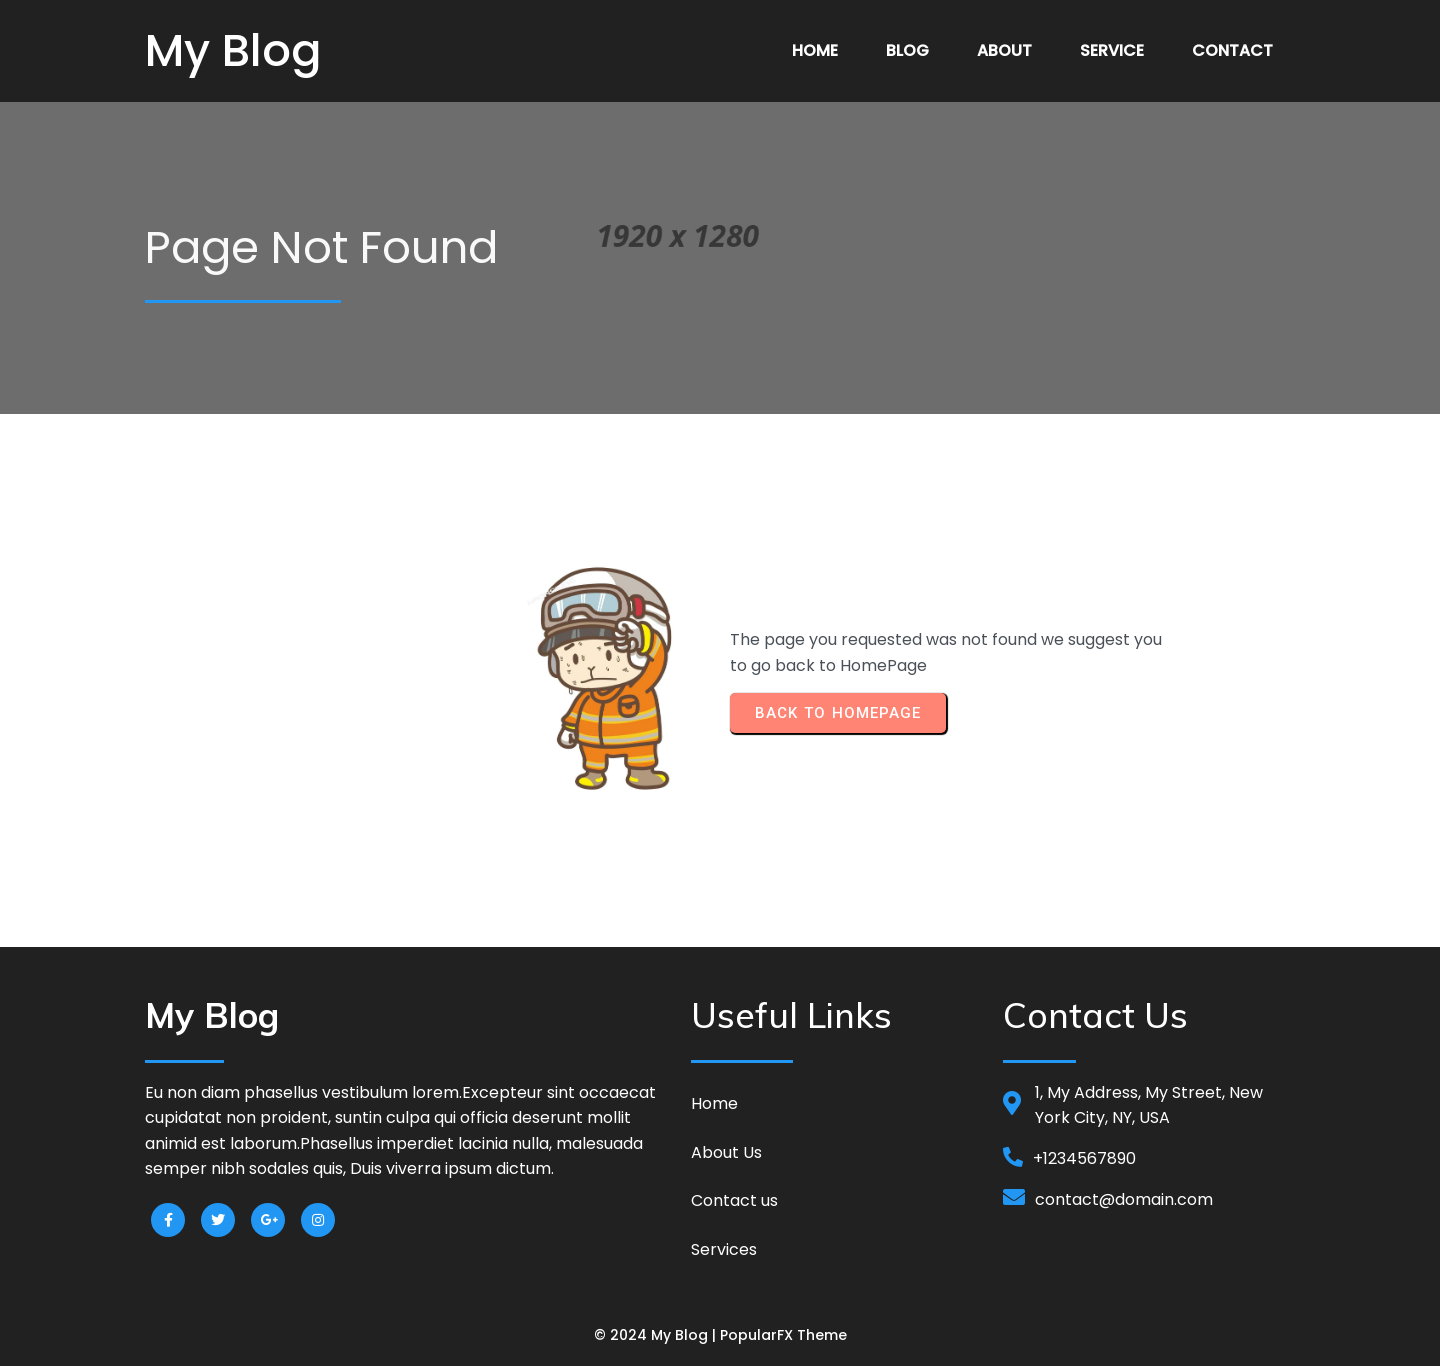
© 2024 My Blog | (657, 1335)
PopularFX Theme (783, 1335)
